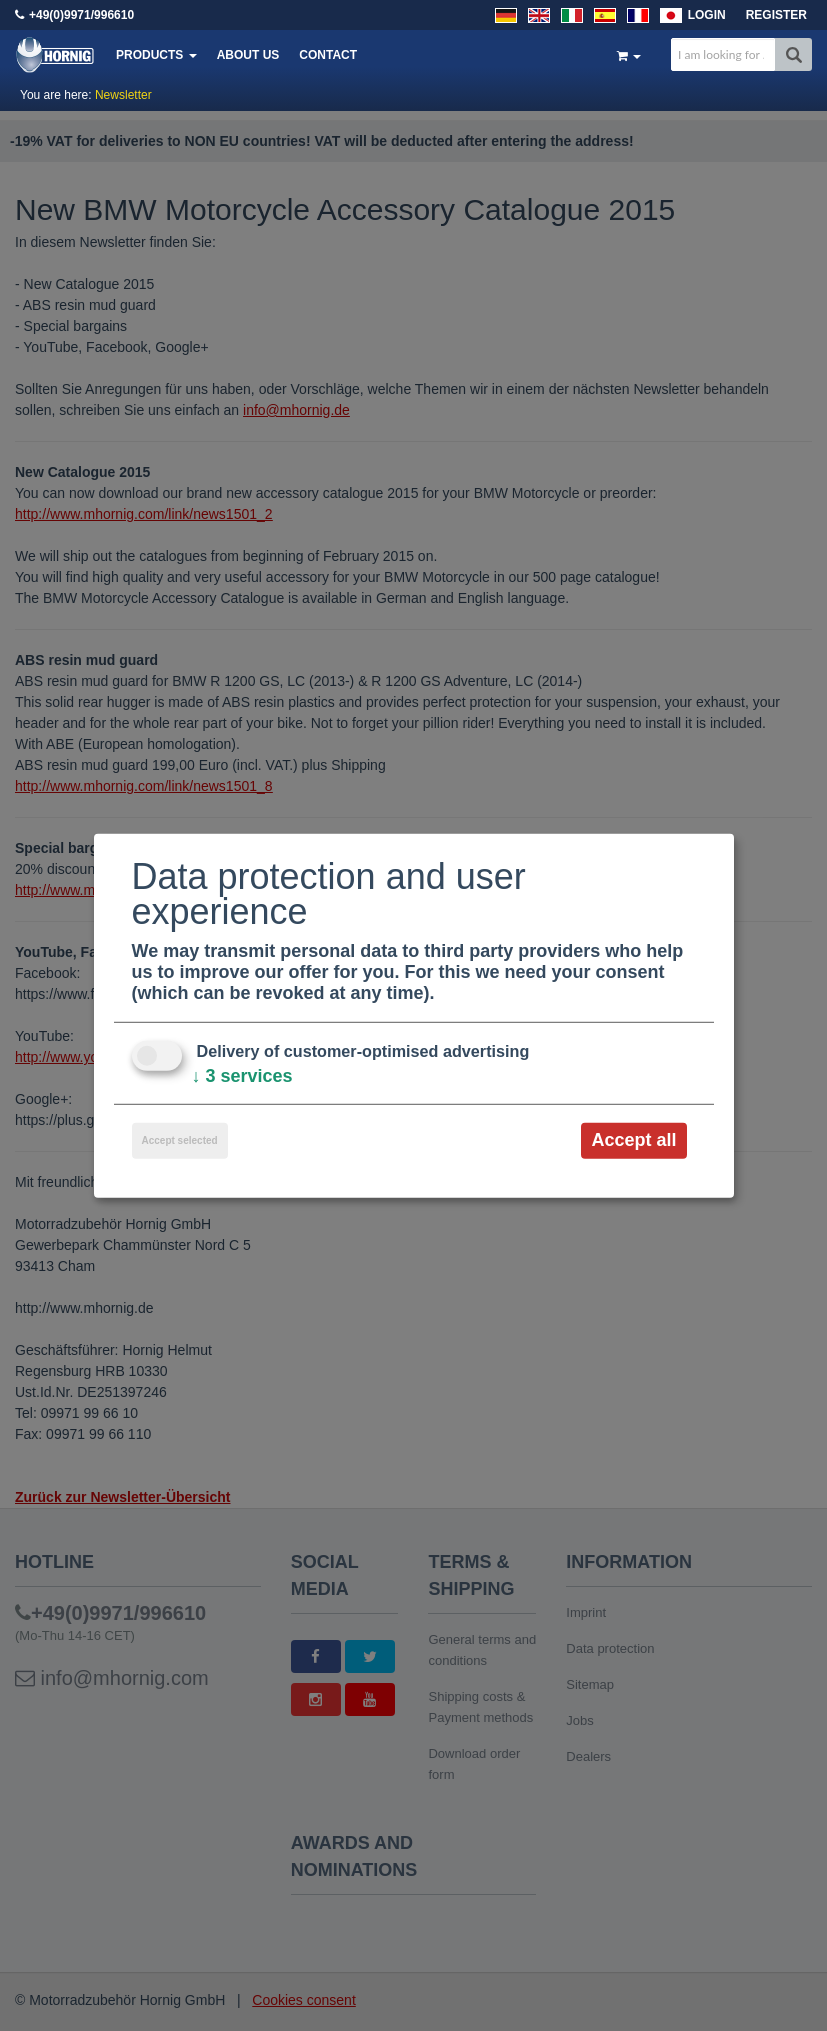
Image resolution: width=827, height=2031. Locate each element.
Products (156, 55)
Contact (328, 55)
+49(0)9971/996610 (81, 15)
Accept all (633, 1140)
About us (248, 55)
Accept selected (180, 1140)
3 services (242, 1076)
